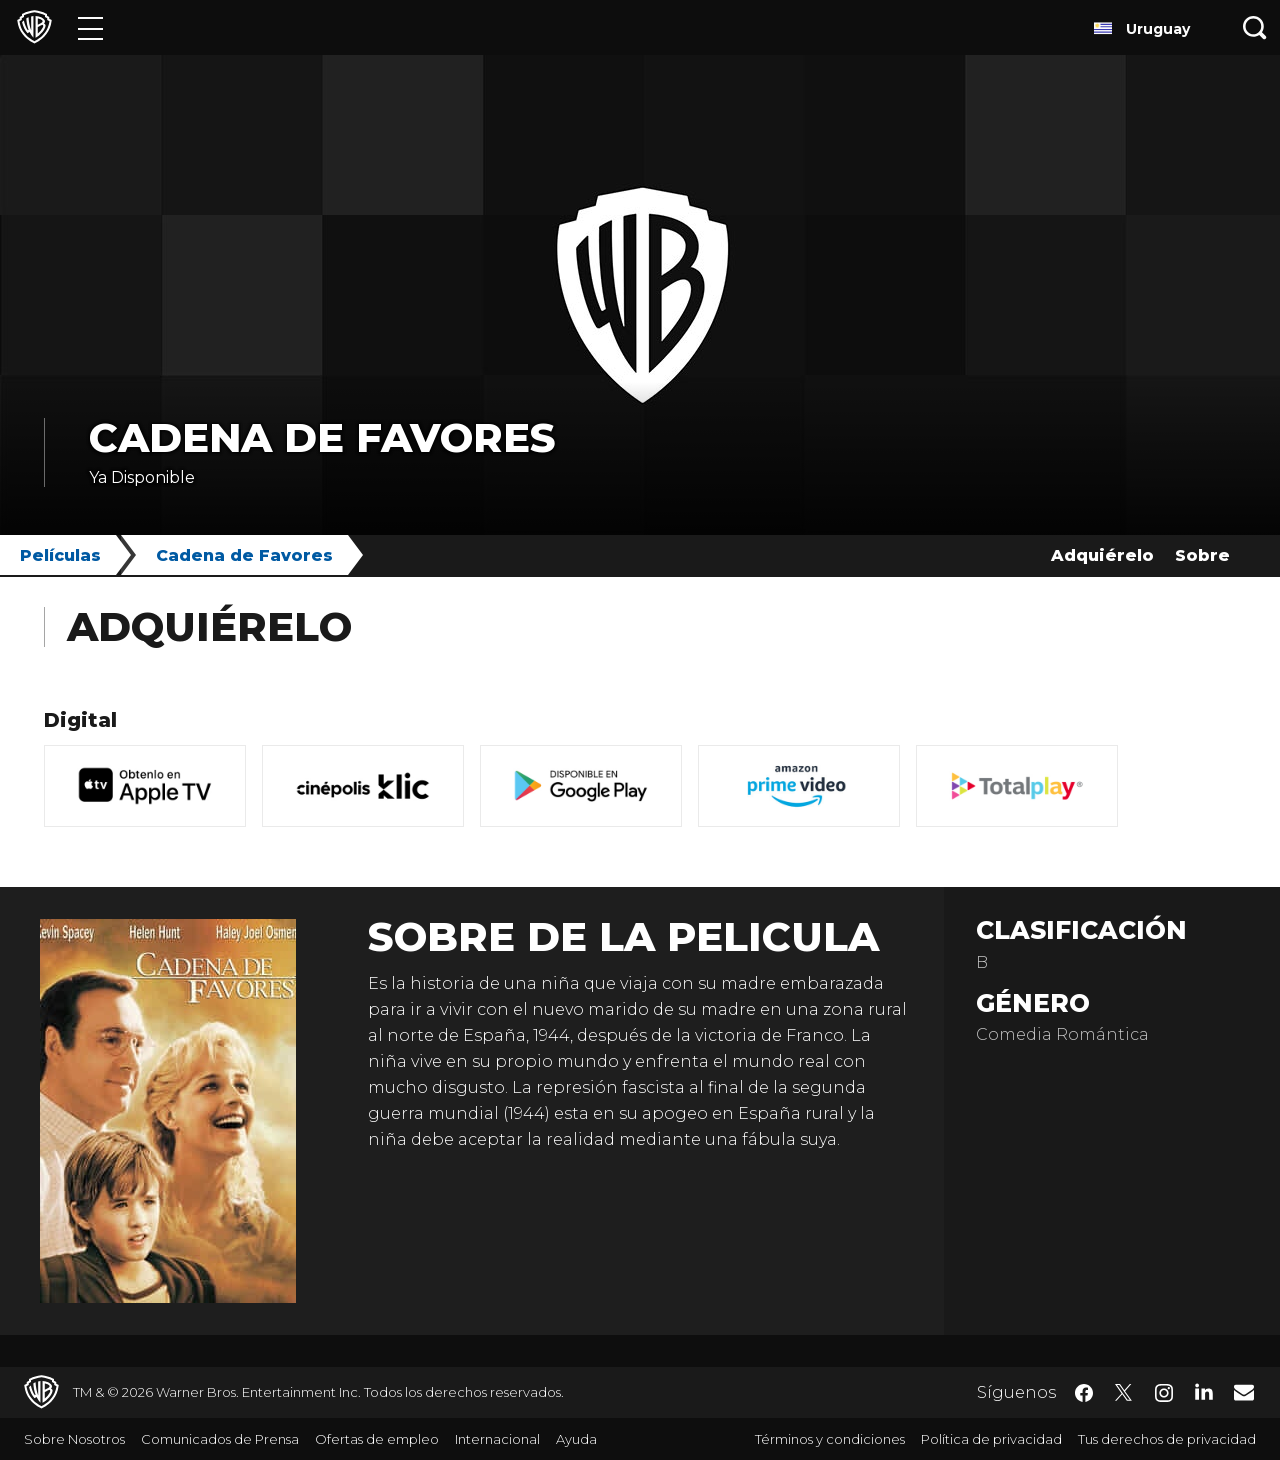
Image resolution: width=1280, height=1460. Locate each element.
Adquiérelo (1102, 555)
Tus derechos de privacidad (1167, 1439)
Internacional (497, 1439)
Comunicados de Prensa (220, 1439)
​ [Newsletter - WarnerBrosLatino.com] (1244, 1392)
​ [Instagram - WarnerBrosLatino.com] (1164, 1393)
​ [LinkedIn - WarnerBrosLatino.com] (1204, 1391)
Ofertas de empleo (377, 1439)
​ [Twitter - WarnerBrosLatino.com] (1124, 1393)
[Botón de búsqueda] (1255, 27)
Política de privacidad (991, 1439)
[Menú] (90, 27)
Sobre (1202, 555)
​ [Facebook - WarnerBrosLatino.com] (1084, 1393)
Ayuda (576, 1439)
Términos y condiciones (830, 1439)
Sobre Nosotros (74, 1439)
